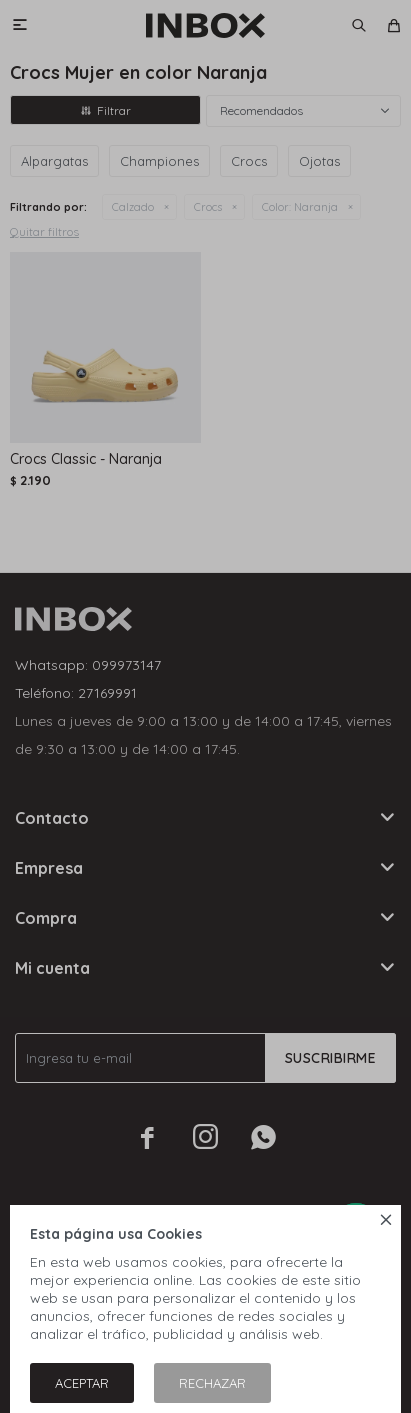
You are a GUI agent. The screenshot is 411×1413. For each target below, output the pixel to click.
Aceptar (82, 1383)
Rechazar (212, 1383)
